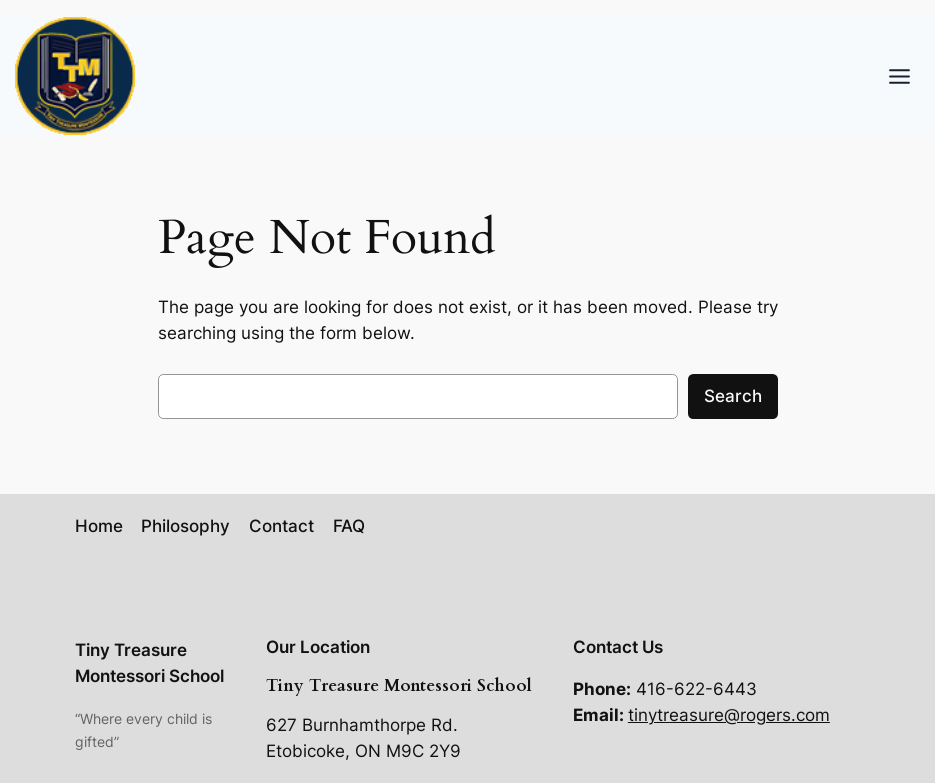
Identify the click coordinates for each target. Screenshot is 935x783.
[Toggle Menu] (899, 76)
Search (733, 396)
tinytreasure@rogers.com (729, 715)
